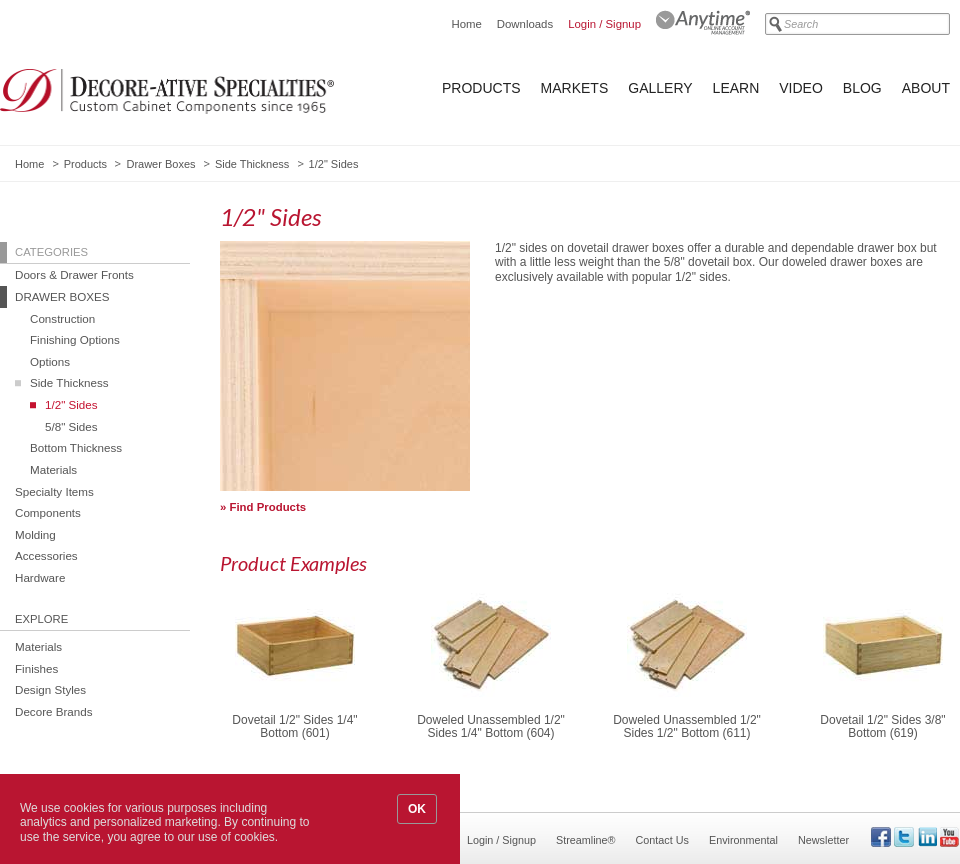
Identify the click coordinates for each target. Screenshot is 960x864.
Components (48, 512)
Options (50, 361)
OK (417, 809)
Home (466, 24)
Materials (53, 469)
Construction (62, 318)
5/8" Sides (71, 426)
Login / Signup (604, 24)
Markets (575, 88)
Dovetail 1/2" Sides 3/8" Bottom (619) (882, 727)
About (926, 88)
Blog (862, 88)
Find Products (268, 507)
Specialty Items (54, 491)
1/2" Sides (71, 404)
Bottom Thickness (76, 447)
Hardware (40, 577)
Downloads (525, 24)
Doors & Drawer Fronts (74, 274)
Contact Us (662, 840)
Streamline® (586, 840)
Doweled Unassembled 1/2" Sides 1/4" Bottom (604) (491, 727)
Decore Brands (54, 711)
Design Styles (50, 689)
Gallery (660, 88)
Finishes (36, 668)
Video (801, 88)
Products (481, 88)
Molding (35, 534)
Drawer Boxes (160, 164)
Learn (736, 88)
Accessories (46, 555)
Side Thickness (252, 164)
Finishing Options (75, 339)
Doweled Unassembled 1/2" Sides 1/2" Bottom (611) (687, 727)
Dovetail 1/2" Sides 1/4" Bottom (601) (294, 727)
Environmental (743, 840)
